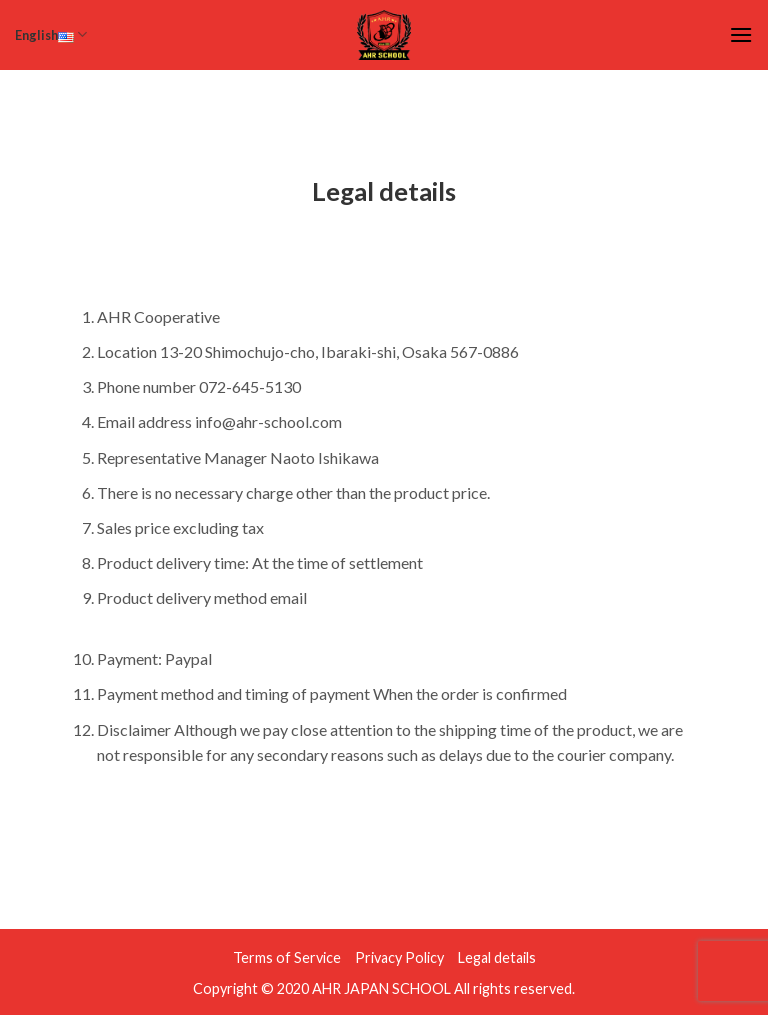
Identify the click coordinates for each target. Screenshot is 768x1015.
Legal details (497, 957)
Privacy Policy (399, 957)
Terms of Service (287, 957)
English (51, 34)
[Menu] (741, 34)
